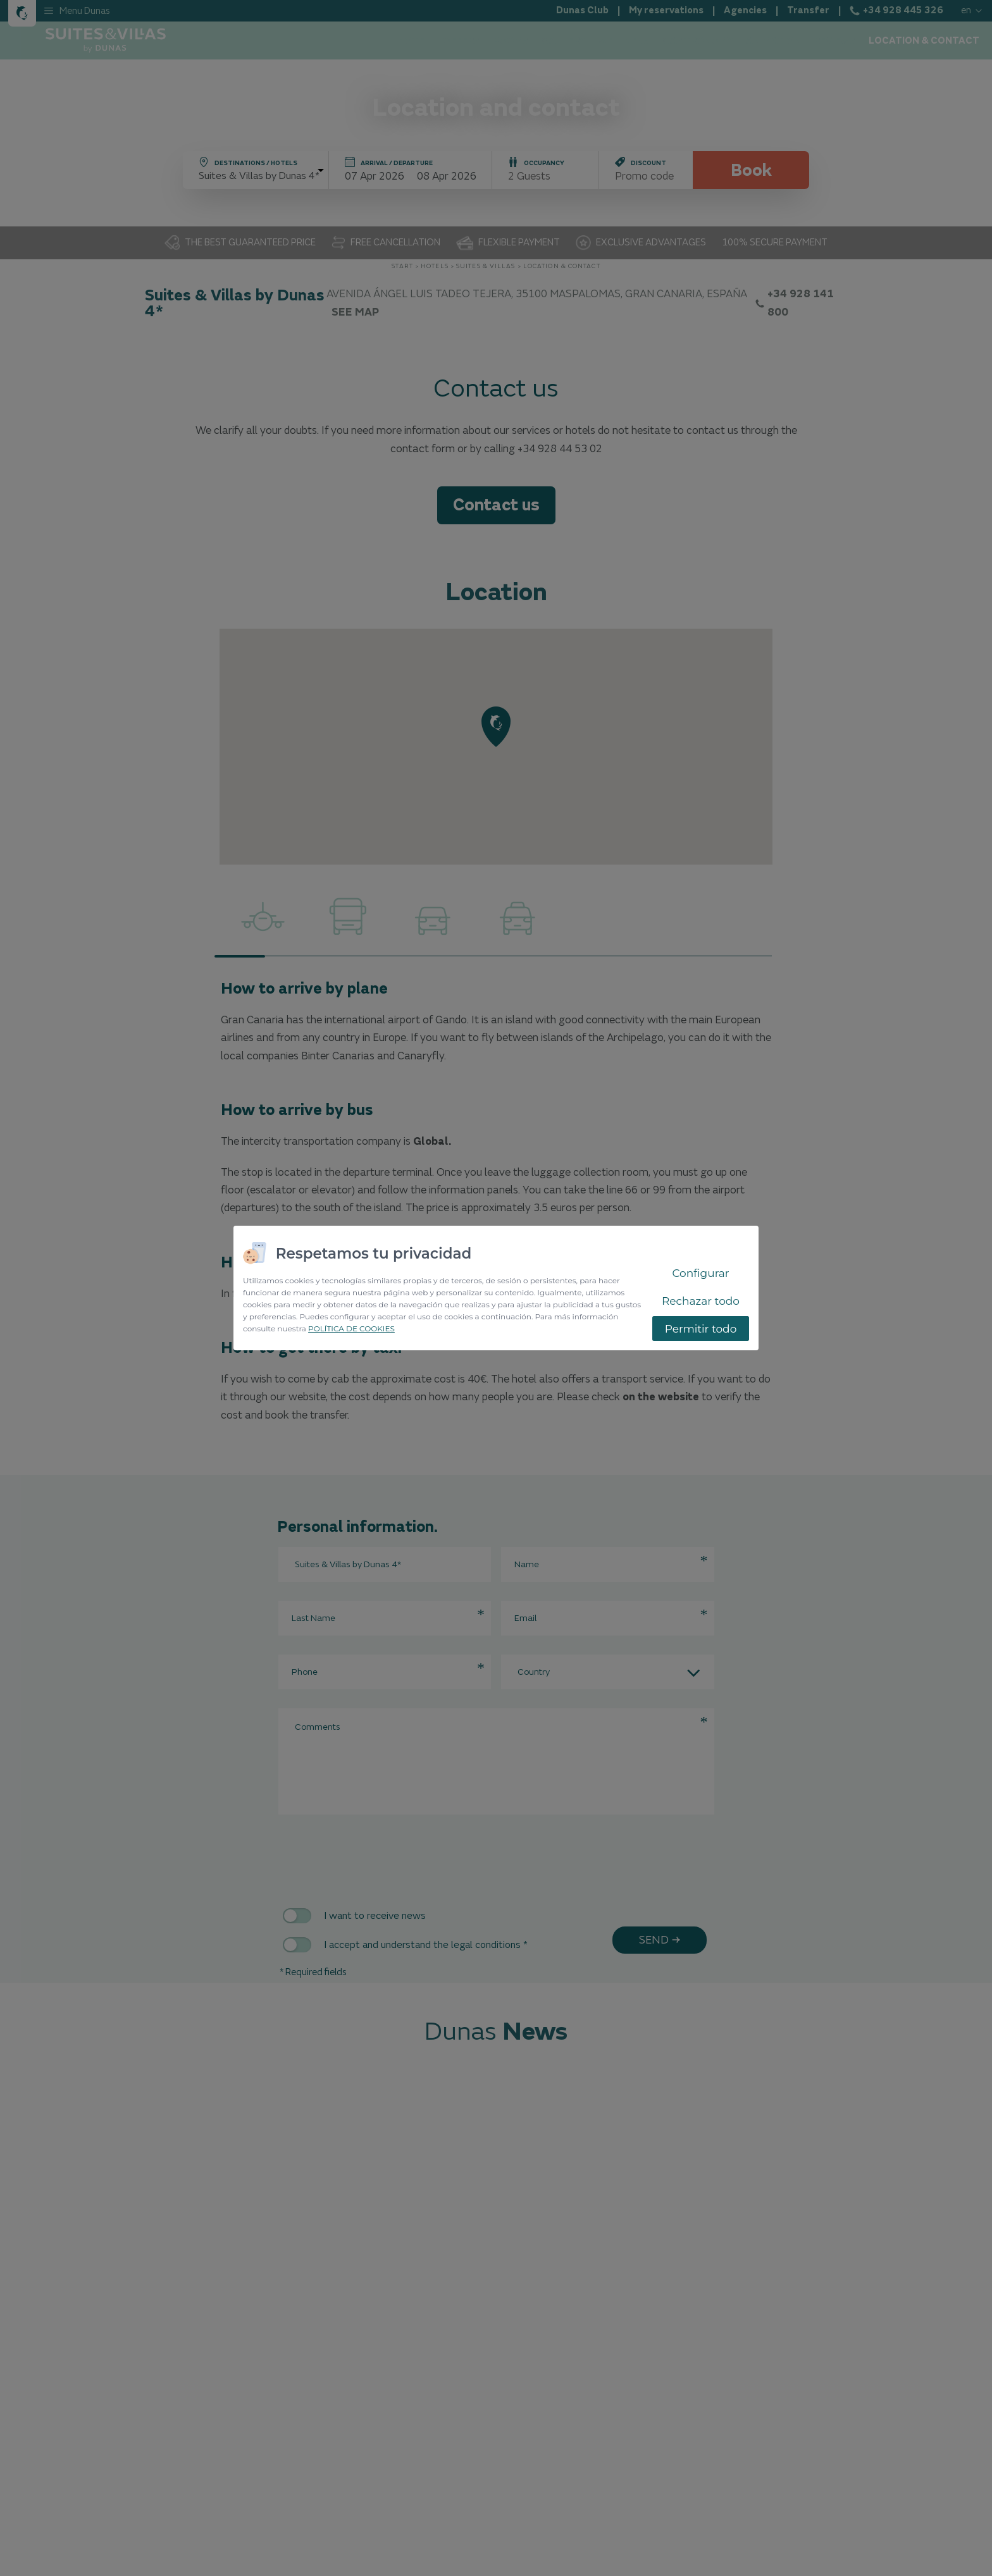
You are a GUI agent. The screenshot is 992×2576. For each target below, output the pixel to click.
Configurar (700, 1273)
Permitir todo (701, 1328)
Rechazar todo (701, 1301)
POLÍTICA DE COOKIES (351, 1328)
